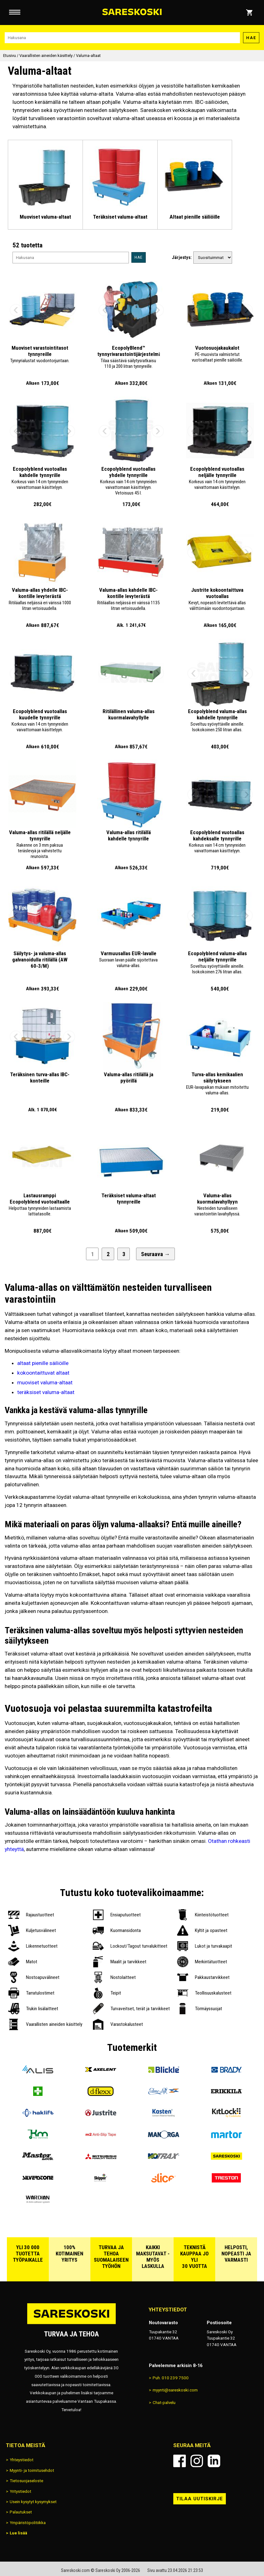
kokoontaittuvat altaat (43, 1373)
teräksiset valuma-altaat (45, 1392)
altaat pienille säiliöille (43, 1363)
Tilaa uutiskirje (199, 2499)
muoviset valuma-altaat (45, 1382)
